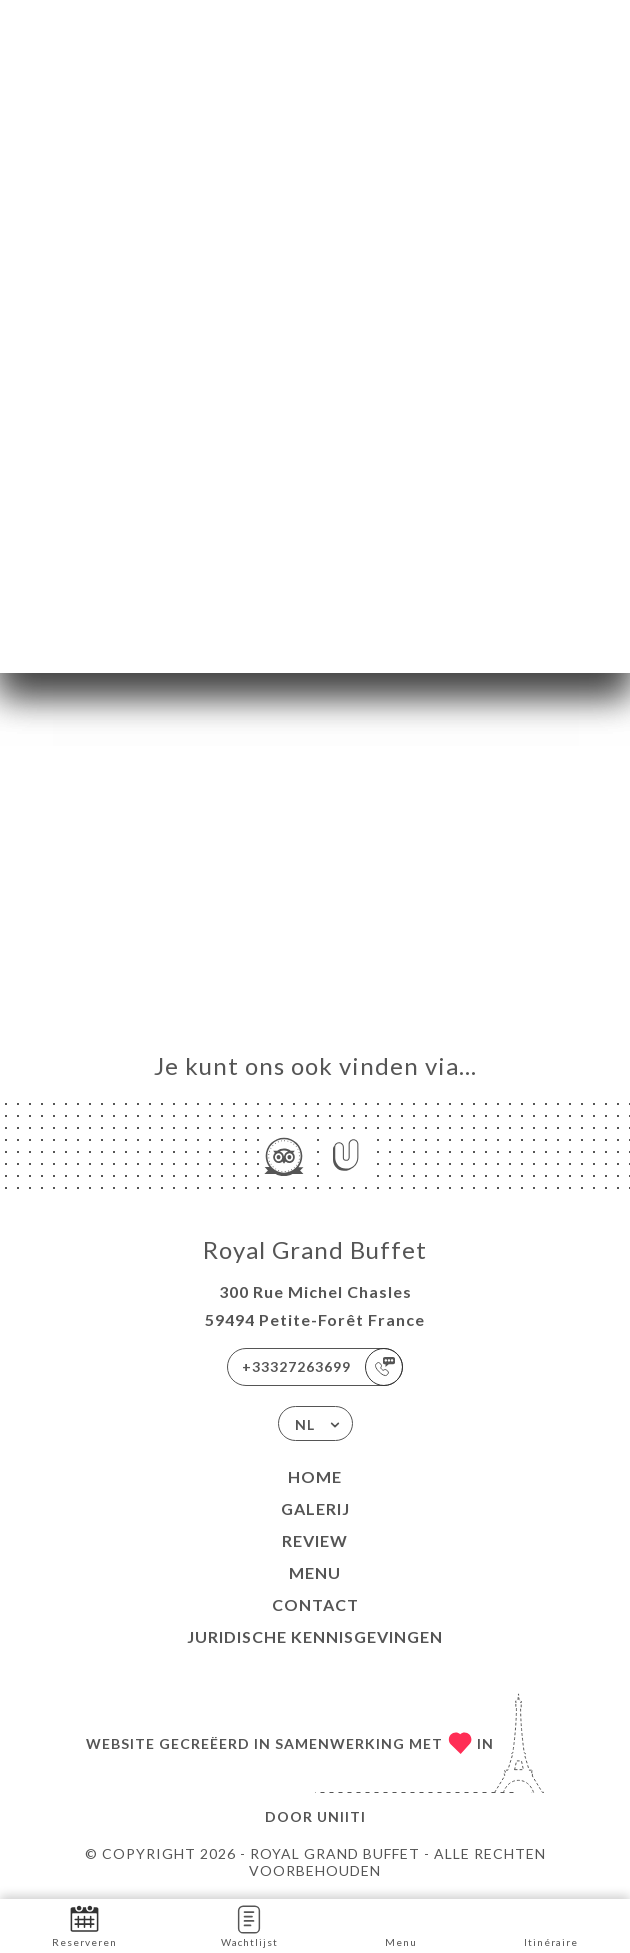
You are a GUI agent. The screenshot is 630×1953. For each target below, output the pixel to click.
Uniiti (341, 1816)
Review (315, 1540)
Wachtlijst (249, 1924)
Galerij (315, 1508)
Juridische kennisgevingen (315, 1636)
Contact (315, 1604)
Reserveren (84, 1924)
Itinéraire (551, 1924)
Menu (315, 1572)
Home (315, 1476)
